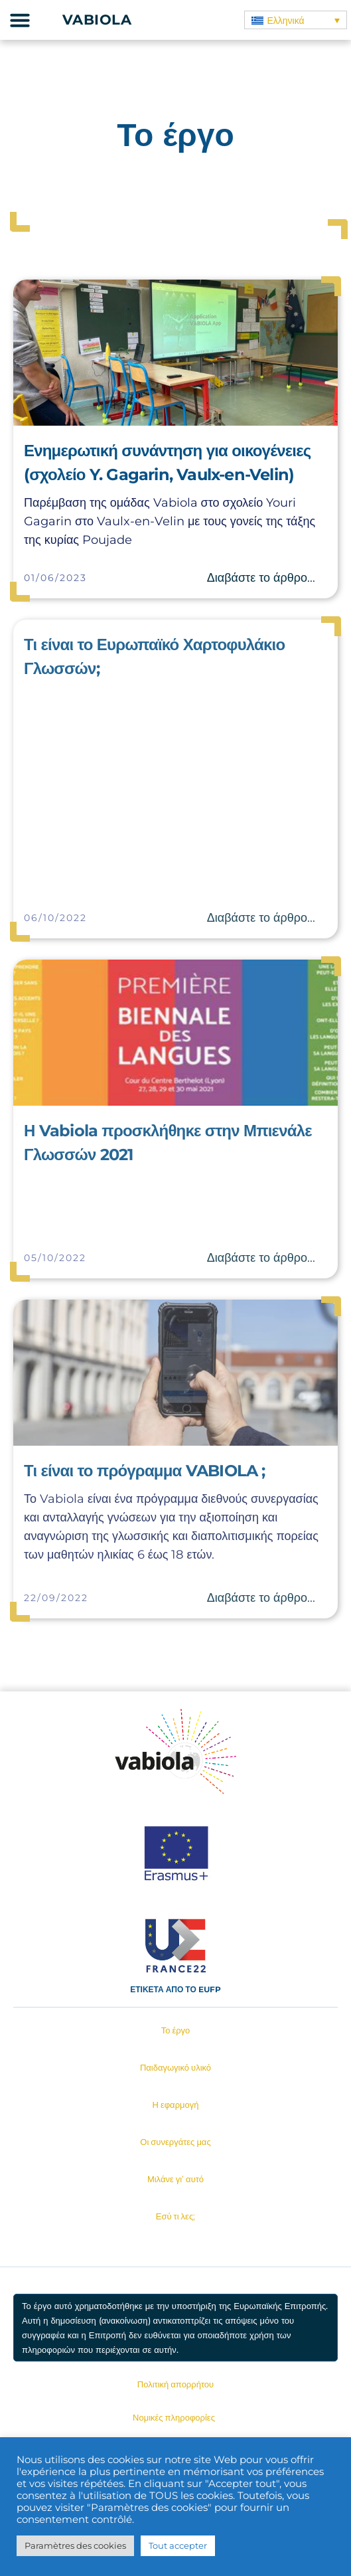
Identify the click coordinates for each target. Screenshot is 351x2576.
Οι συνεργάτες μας (175, 2141)
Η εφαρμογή (176, 2104)
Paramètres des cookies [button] (75, 2545)
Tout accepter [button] (178, 2545)
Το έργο (175, 2030)
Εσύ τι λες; (175, 2216)
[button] (20, 20)
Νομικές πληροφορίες (174, 2417)
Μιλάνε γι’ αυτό (175, 2179)
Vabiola (97, 19)
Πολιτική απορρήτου (175, 2384)
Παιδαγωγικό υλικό (175, 2067)
